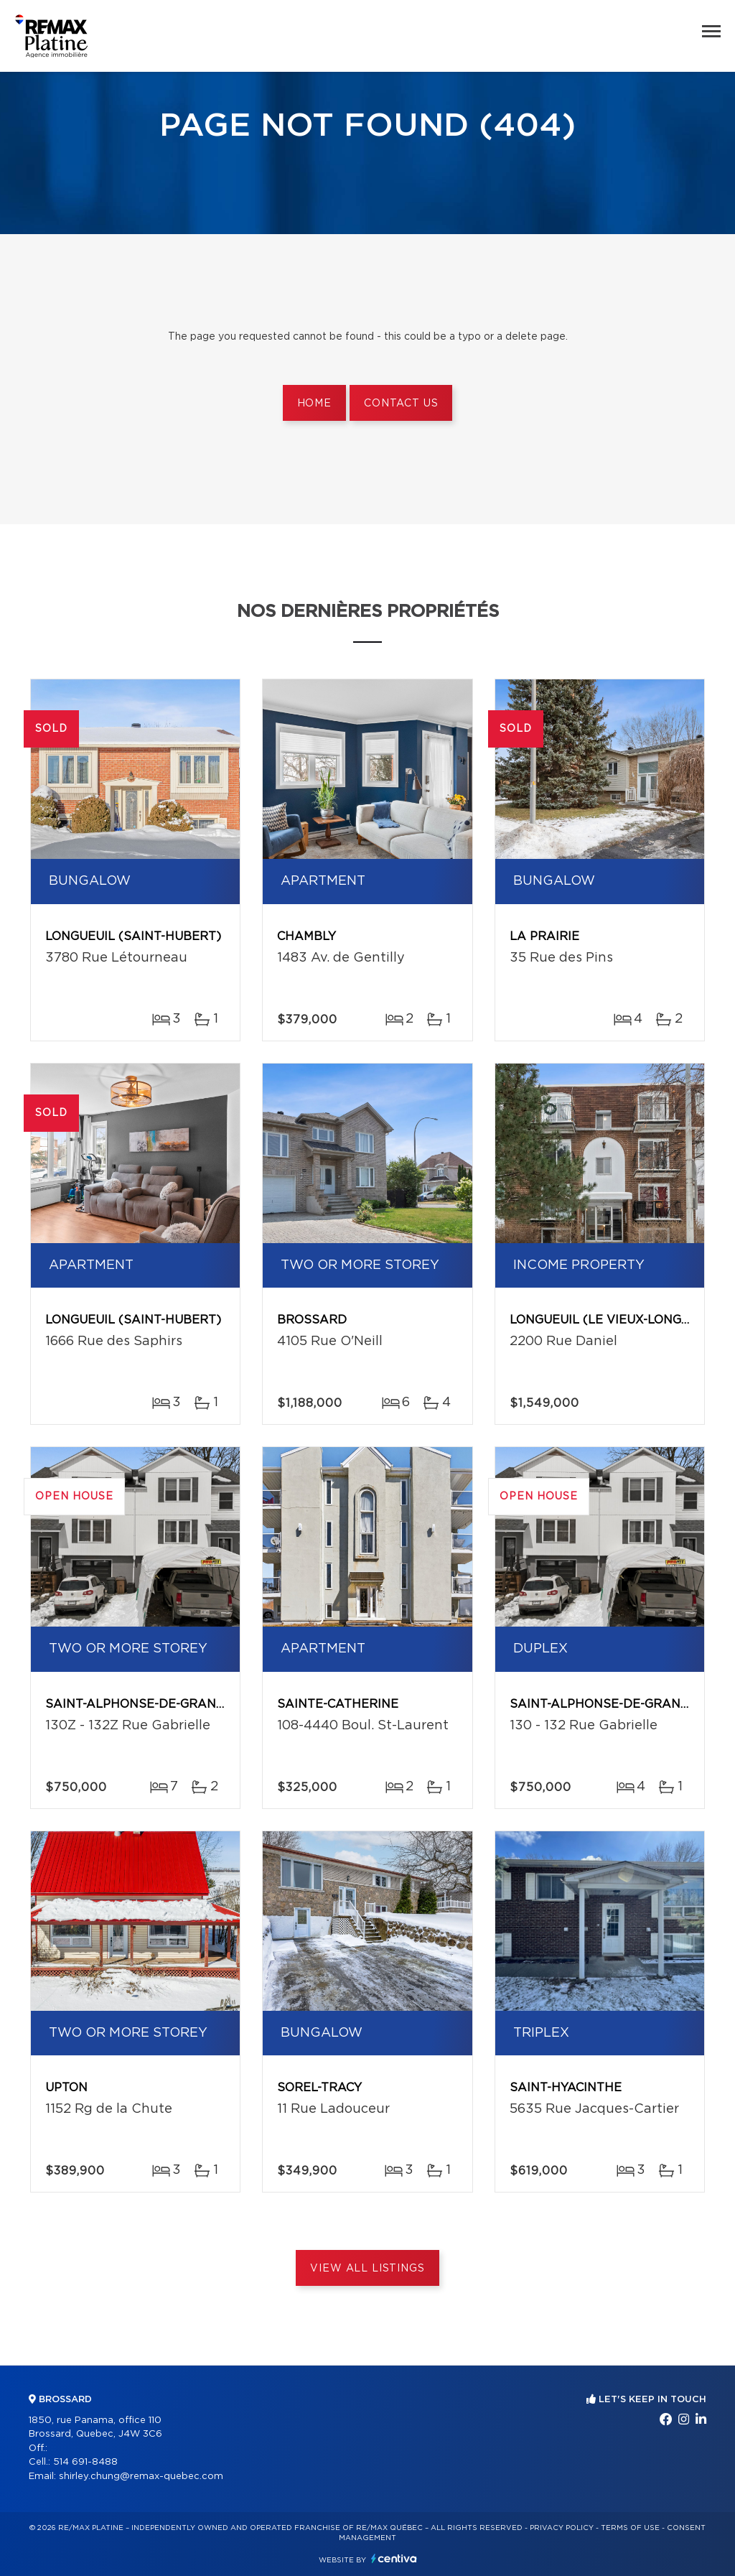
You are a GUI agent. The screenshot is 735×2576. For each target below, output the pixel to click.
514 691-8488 (85, 2462)
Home (314, 404)
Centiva (394, 2558)
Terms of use (630, 2527)
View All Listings (367, 2269)
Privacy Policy (562, 2527)
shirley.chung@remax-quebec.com (141, 2476)
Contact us (401, 404)
